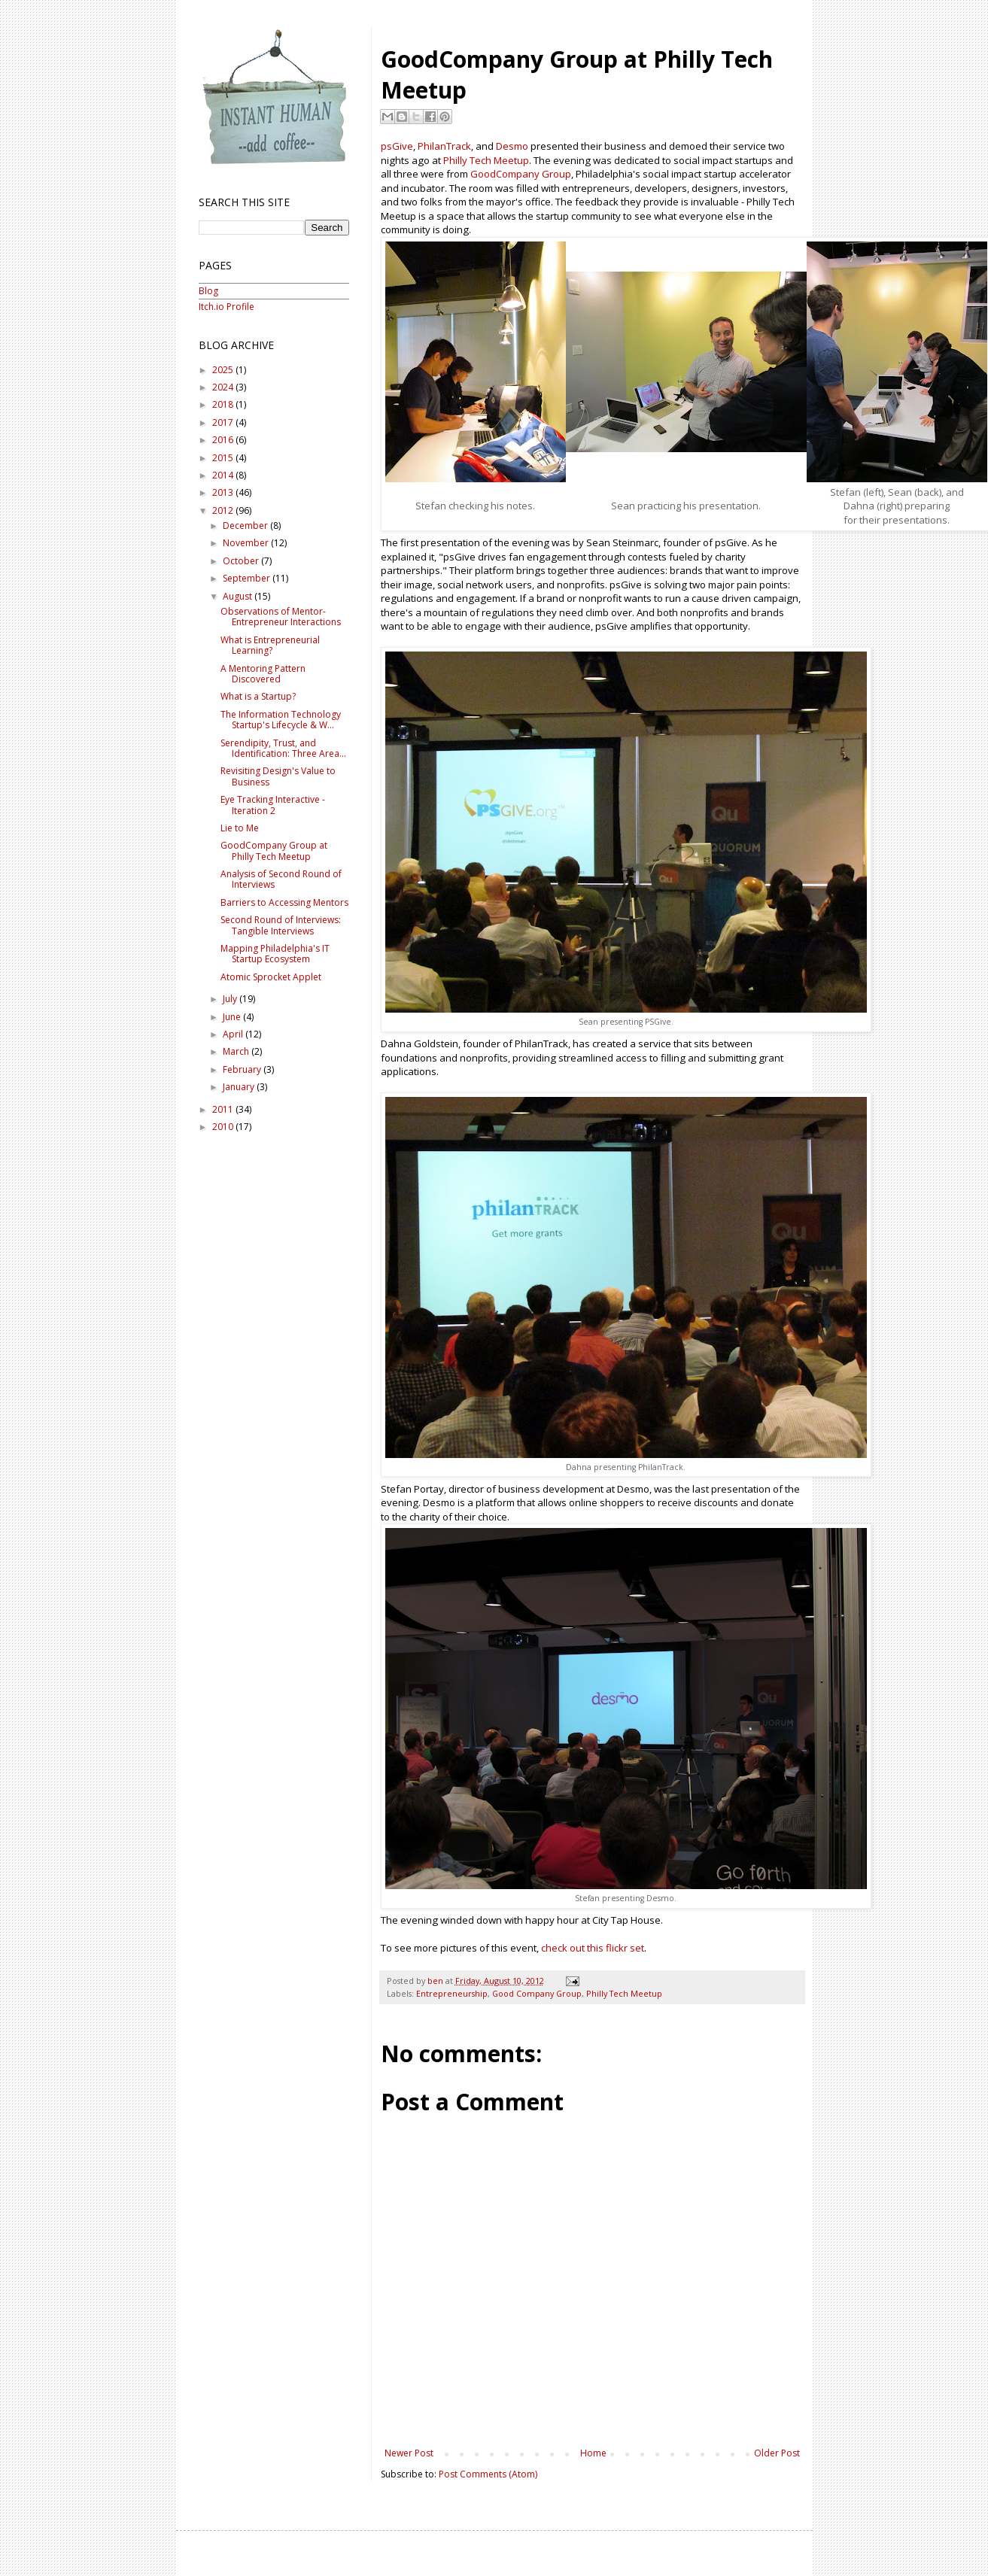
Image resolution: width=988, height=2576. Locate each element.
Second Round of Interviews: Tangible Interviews (280, 925)
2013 (224, 492)
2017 (224, 422)
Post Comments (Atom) (488, 2474)
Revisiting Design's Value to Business (278, 776)
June (233, 1016)
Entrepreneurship (452, 1993)
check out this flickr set (592, 1948)
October (242, 560)
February (243, 1069)
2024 (224, 387)
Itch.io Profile (226, 306)
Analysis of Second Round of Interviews (281, 879)
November (247, 542)
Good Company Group (537, 1993)
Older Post (777, 2453)
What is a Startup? (258, 696)
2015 (224, 457)
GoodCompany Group (520, 174)
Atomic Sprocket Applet (270, 977)
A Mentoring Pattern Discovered (263, 673)
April (234, 1034)
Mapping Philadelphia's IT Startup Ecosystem (275, 953)
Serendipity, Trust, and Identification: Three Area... (283, 748)
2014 (224, 475)
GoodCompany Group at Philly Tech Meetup (273, 850)
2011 (224, 1109)
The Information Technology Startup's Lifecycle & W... (280, 719)
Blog (208, 290)
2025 (224, 369)
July (231, 998)
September (247, 578)
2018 (224, 404)
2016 (224, 439)
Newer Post (409, 2453)
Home (593, 2453)
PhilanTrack (444, 146)
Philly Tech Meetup (486, 160)
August (238, 596)
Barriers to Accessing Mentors (284, 902)
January (240, 1086)
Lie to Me (239, 828)
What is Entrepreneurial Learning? (270, 645)
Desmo (512, 146)
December (246, 525)
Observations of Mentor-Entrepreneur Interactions (280, 616)
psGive (397, 146)
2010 (224, 1126)
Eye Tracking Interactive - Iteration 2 (272, 804)
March (237, 1051)
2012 (224, 510)
